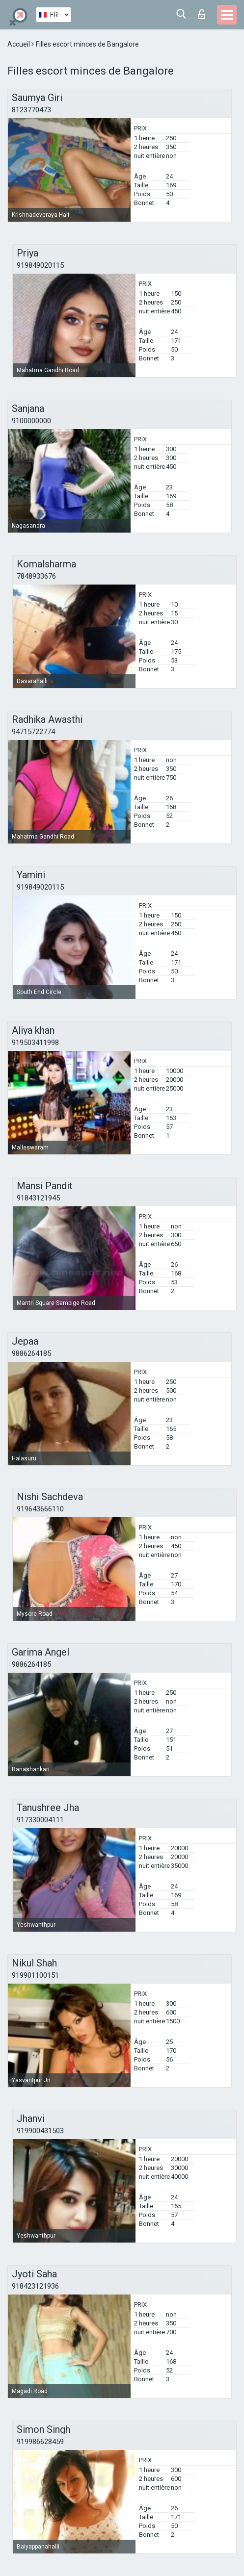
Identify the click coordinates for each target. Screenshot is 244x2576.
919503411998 (35, 1042)
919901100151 (35, 1975)
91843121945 (38, 1198)
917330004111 (40, 1819)
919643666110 (40, 1509)
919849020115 (40, 265)
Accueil (19, 44)
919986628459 (40, 2441)
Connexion (201, 14)
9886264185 (31, 1353)
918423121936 (35, 2286)
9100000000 (31, 420)
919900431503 (40, 2130)
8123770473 (31, 109)
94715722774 (33, 731)
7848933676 (36, 576)
